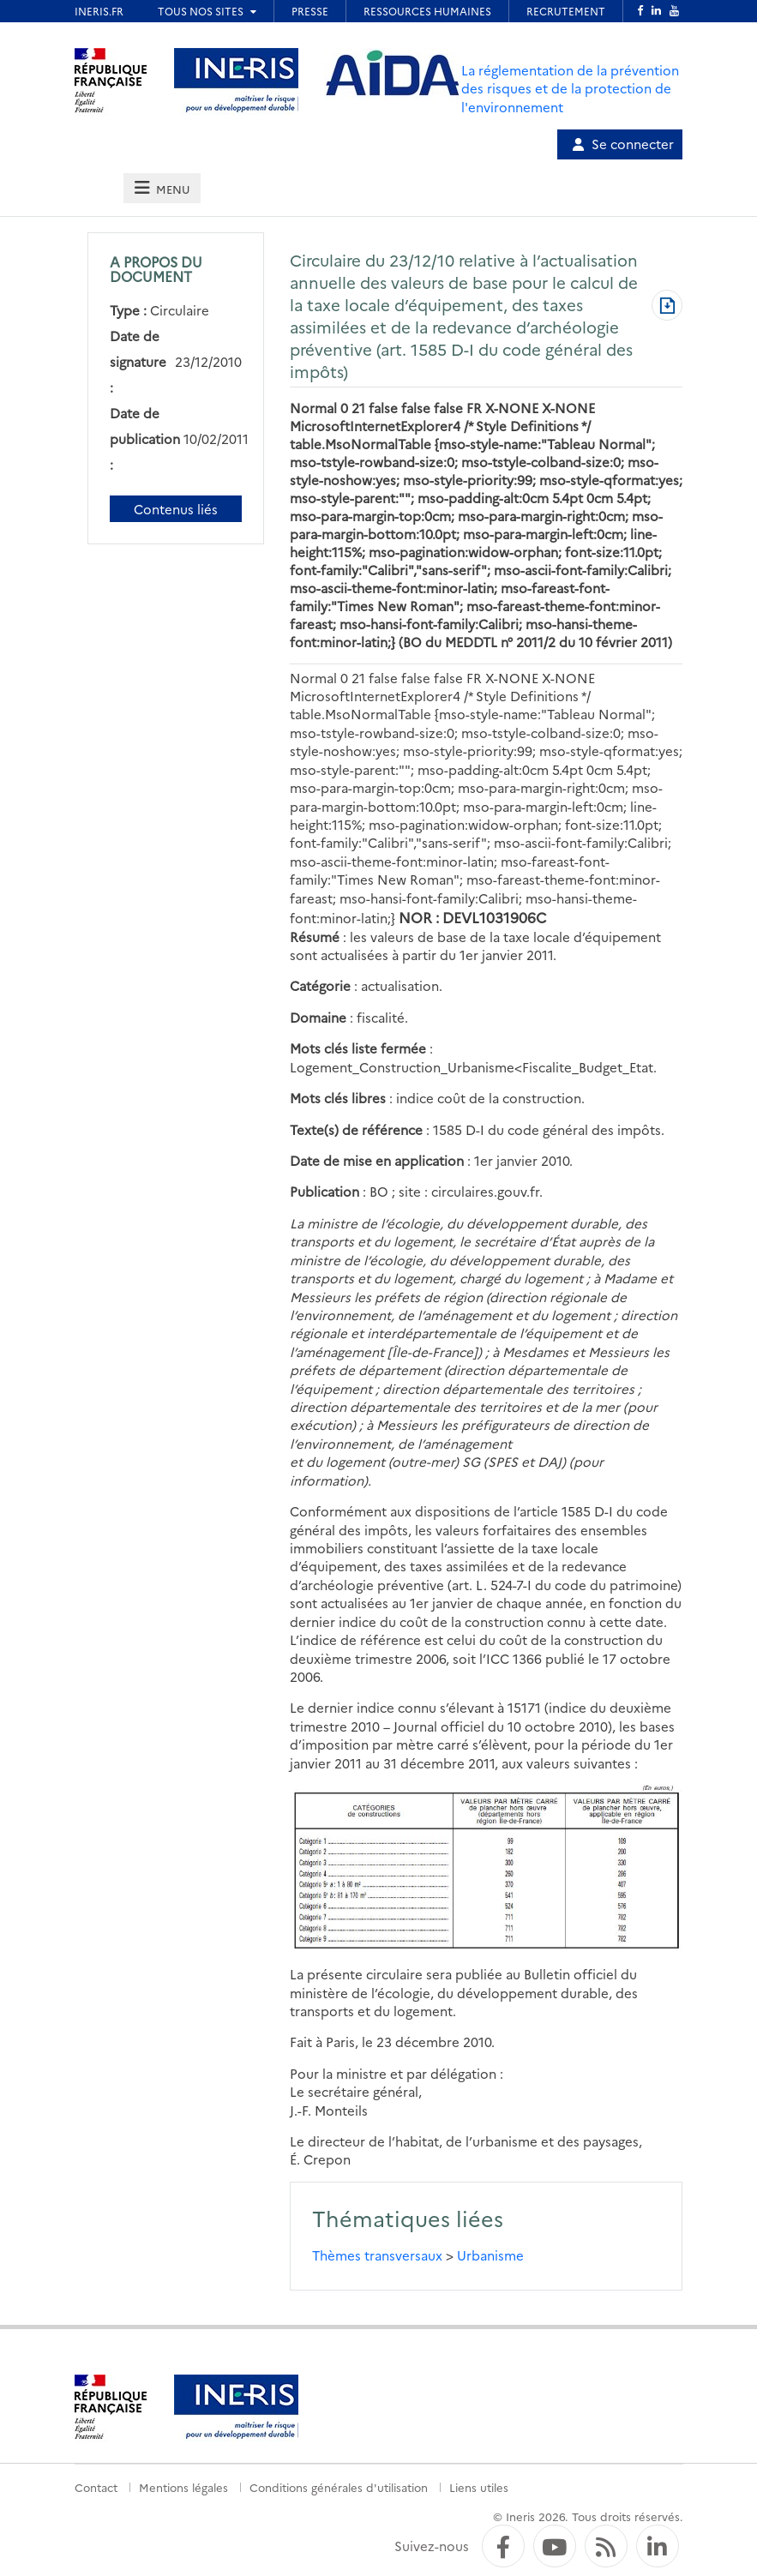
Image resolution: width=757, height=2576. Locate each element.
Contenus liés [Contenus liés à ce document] (176, 509)
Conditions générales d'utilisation (338, 2487)
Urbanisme (490, 2255)
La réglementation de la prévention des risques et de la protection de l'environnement (570, 88)
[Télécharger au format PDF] (667, 307)
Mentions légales (183, 2487)
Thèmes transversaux (377, 2255)
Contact (96, 2487)
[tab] (162, 188)
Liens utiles (478, 2487)
